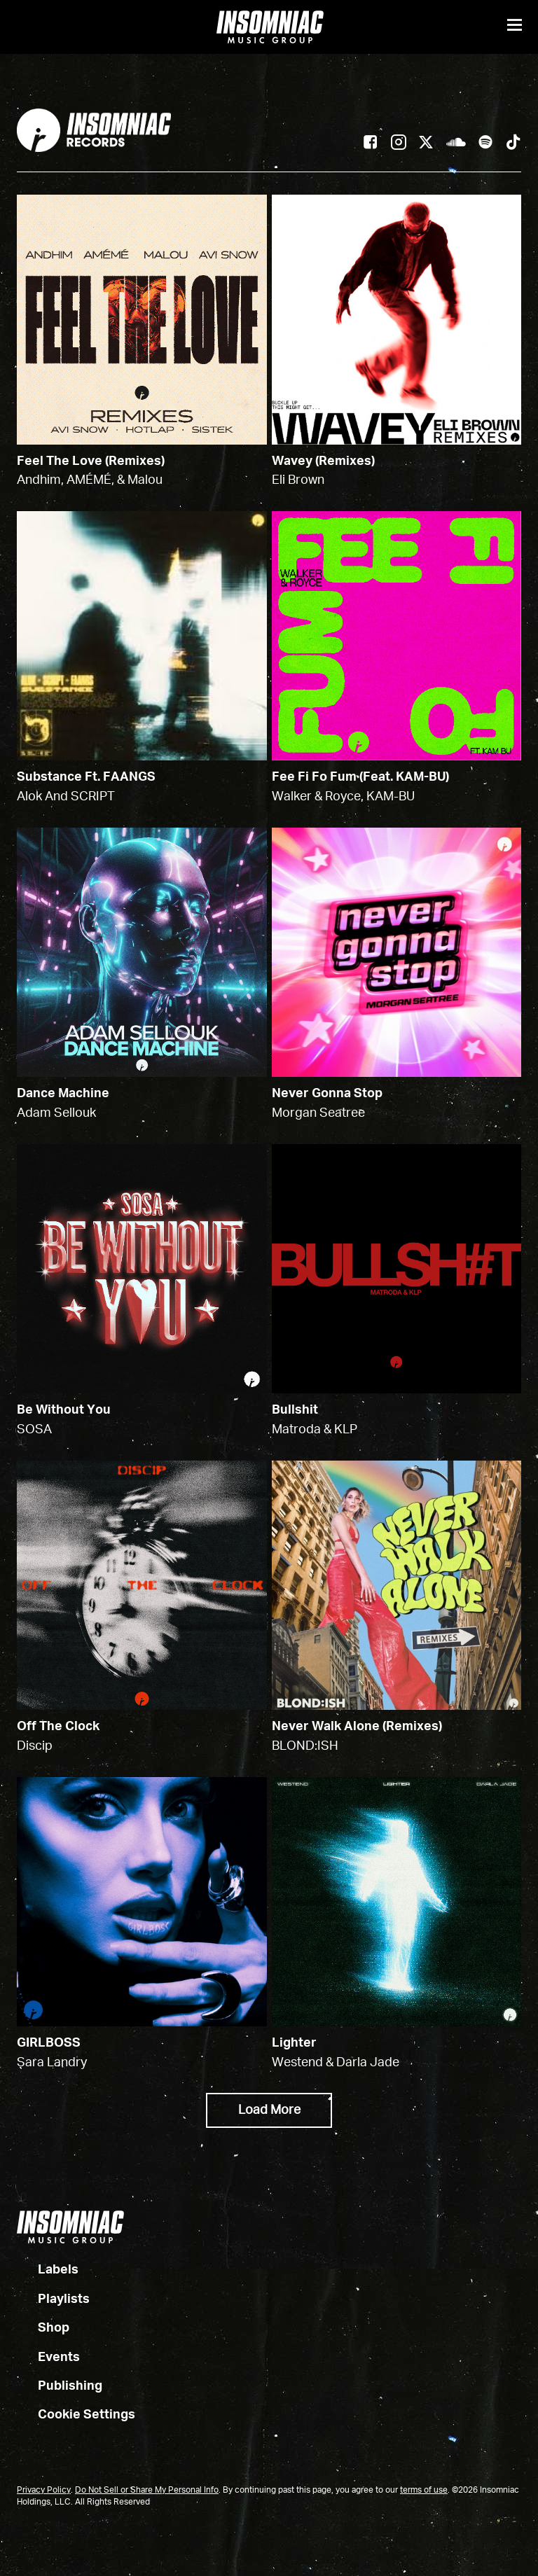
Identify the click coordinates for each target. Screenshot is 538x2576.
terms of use (424, 2490)
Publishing (70, 2387)
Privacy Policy (44, 2490)
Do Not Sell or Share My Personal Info (147, 2490)
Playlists (64, 2299)
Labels (58, 2270)
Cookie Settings (86, 2415)
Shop (53, 2329)
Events (59, 2357)
